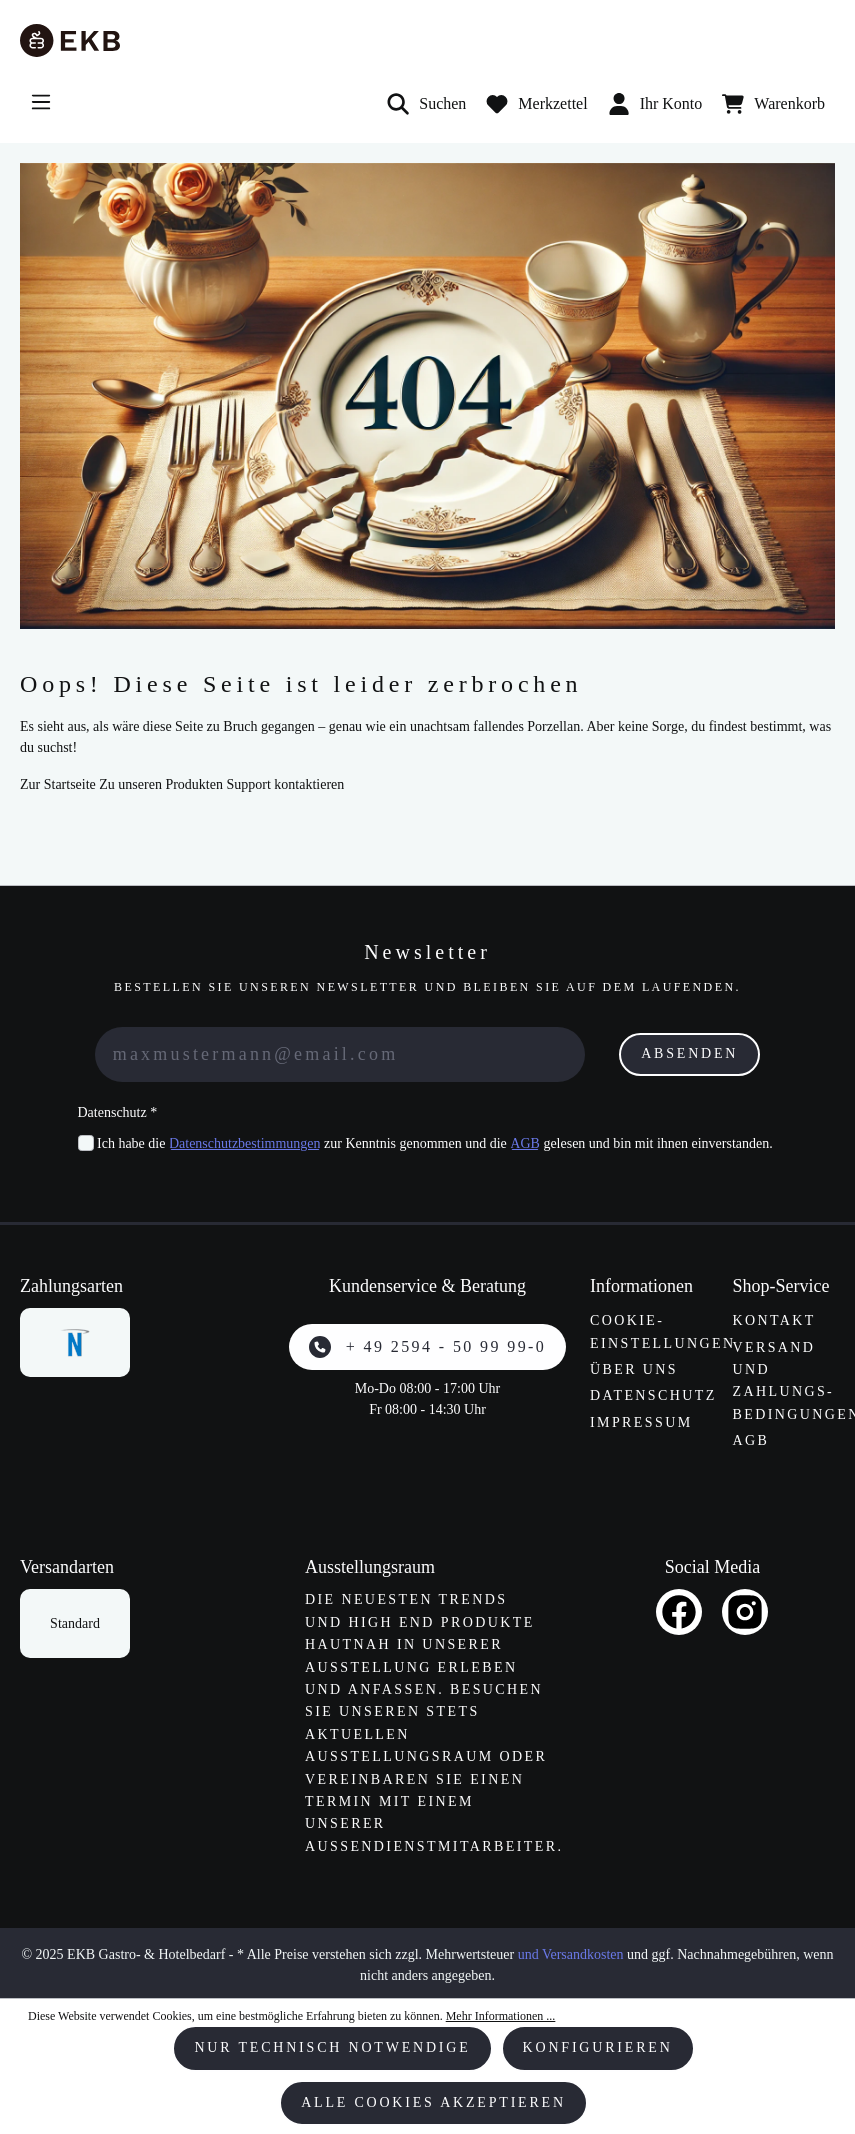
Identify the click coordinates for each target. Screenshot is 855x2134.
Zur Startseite (58, 784)
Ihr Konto (655, 104)
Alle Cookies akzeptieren (433, 2102)
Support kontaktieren (285, 784)
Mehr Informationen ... (501, 2016)
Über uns (634, 1369)
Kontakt (773, 1320)
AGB (525, 1143)
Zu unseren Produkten (161, 784)
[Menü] (41, 102)
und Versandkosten (571, 1954)
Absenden (689, 1053)
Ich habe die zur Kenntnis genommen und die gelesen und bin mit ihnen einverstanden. (435, 1143)
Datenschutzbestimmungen (245, 1143)
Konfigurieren (598, 2047)
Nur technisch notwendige (332, 2047)
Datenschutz (653, 1395)
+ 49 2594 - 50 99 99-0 (427, 1347)
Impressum (641, 1422)
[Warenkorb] (773, 104)
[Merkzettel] (536, 104)
